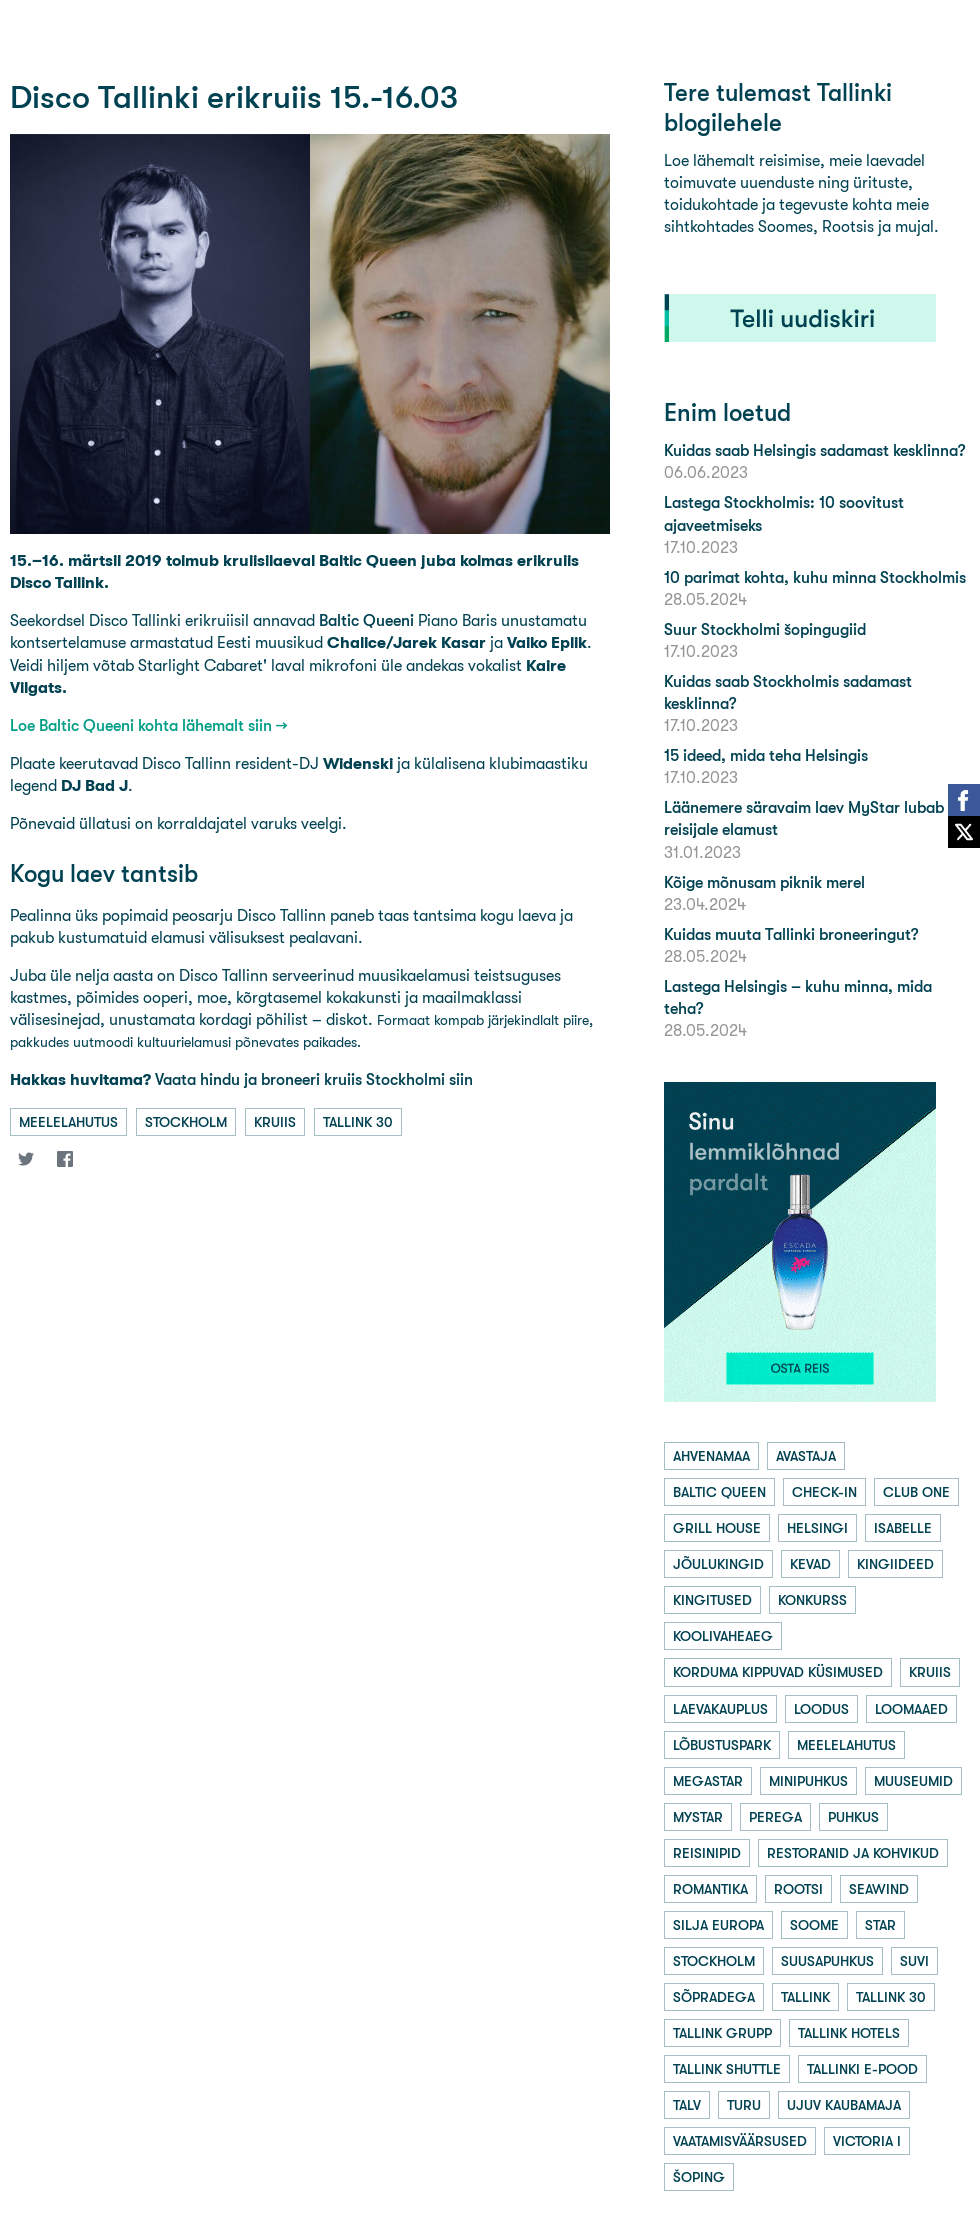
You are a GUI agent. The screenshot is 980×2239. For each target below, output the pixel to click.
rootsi (798, 1889)
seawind (879, 1889)
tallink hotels (849, 2033)
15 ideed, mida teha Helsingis (766, 755)
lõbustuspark (722, 1745)
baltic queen (719, 1492)
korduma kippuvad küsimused (778, 1672)
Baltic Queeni (366, 620)
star (880, 1925)
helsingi (817, 1528)
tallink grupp (722, 2033)
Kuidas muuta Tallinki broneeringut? (791, 934)
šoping (699, 2177)
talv (687, 2105)
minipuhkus (808, 1781)
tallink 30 (358, 1122)
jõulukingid (718, 1564)
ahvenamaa (711, 1456)
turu (744, 2105)
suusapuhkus (827, 1961)
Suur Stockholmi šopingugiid (765, 629)
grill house (717, 1528)
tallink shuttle (727, 2069)
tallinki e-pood (862, 2069)
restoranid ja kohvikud (853, 1853)
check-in (824, 1492)
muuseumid (913, 1781)
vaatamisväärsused (740, 2141)
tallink (805, 1997)
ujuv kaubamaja (844, 2105)
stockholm (186, 1122)
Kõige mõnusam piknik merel (764, 882)
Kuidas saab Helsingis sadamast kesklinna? (814, 450)
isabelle (903, 1528)
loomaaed (911, 1709)
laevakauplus (720, 1709)
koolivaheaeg (723, 1636)
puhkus (853, 1817)
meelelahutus (68, 1122)
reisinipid (707, 1853)
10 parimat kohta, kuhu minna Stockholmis (815, 577)
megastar (708, 1781)
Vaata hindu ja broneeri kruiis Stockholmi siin (241, 1079)
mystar (698, 1817)
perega (775, 1817)
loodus (821, 1709)
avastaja (806, 1456)
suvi (914, 1961)
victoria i (867, 2141)
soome (814, 1925)
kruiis (275, 1122)
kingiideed (895, 1564)
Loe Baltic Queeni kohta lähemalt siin (141, 725)
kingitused (712, 1600)
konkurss (812, 1600)
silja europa (718, 1925)
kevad (810, 1564)
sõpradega (714, 1997)
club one (916, 1492)
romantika (710, 1889)
